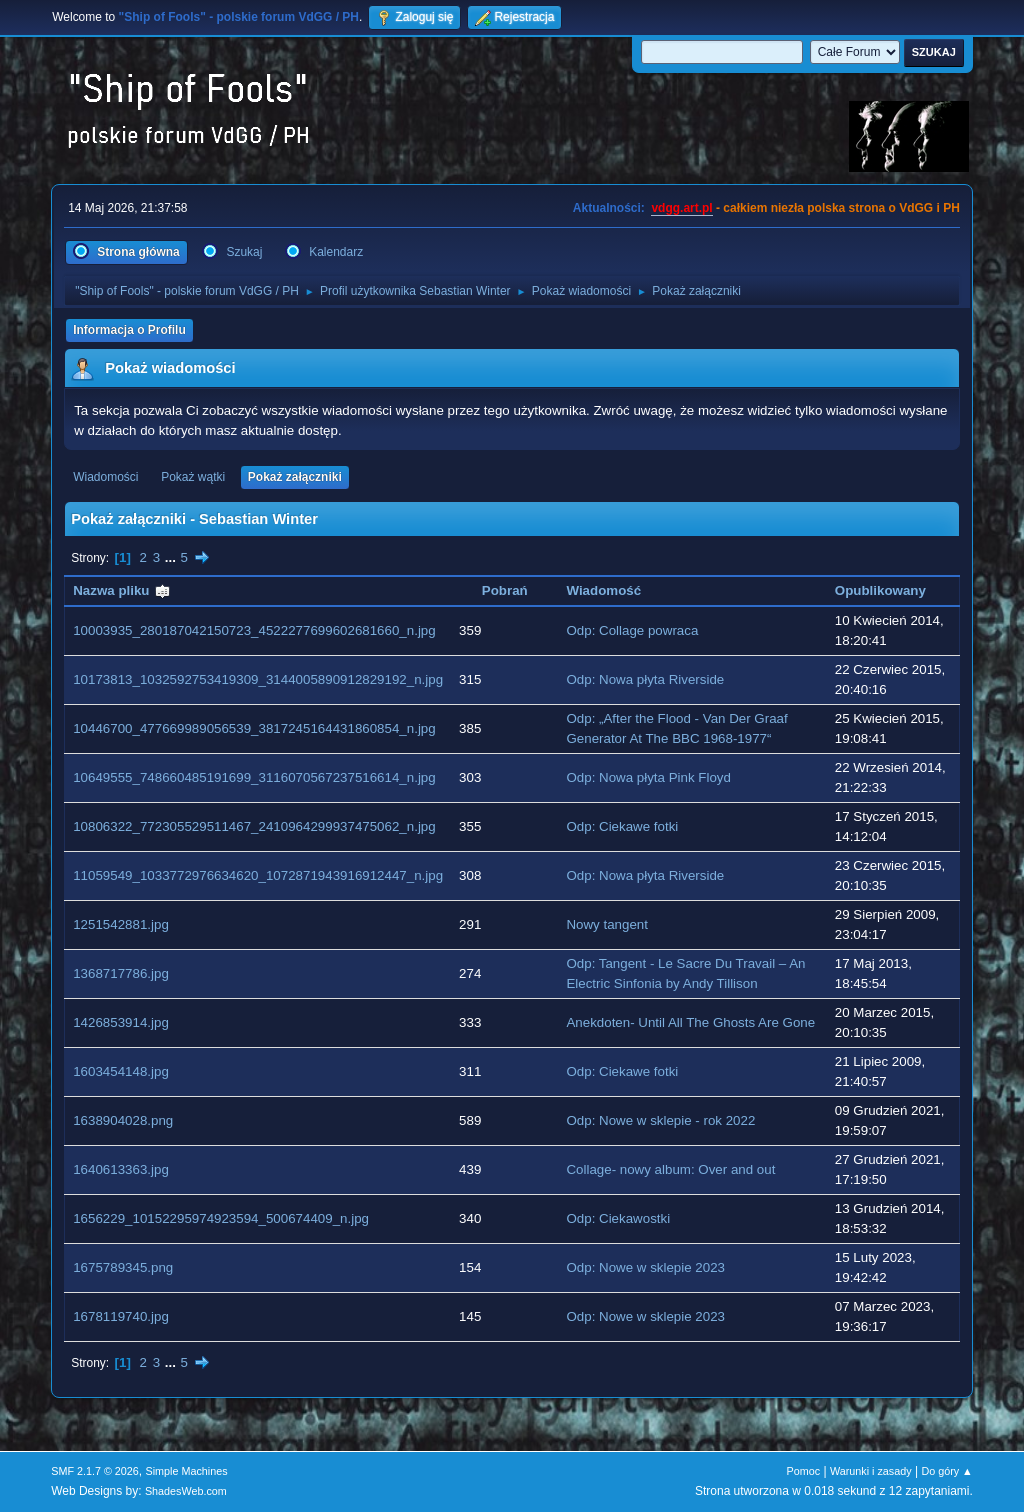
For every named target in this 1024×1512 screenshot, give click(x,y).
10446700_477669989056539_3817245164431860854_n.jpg (254, 728)
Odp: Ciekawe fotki (622, 826)
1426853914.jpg (121, 1022)
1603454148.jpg (121, 1071)
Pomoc (804, 1471)
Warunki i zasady (871, 1471)
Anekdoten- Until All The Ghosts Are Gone (690, 1022)
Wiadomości (105, 477)
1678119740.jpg (121, 1316)
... (172, 557)
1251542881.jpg (121, 924)
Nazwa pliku (122, 590)
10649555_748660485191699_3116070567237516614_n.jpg (254, 777)
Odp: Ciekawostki (618, 1218)
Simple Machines (187, 1471)
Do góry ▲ (946, 1471)
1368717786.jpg (121, 973)
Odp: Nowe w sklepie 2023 (645, 1267)
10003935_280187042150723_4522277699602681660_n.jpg (254, 630)
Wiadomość (603, 590)
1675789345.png (123, 1267)
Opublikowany (880, 590)
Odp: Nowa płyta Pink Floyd (648, 777)
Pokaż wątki (193, 477)
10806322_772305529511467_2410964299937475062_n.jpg (254, 826)
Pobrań (505, 590)
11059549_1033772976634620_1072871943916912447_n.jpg (258, 875)
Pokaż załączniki (295, 477)
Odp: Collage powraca (632, 630)
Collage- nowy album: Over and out (670, 1169)
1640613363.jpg (121, 1169)
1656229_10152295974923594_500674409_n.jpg (221, 1218)
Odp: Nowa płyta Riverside (645, 679)
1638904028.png (123, 1120)
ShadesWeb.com (186, 1491)
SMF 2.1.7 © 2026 (95, 1471)
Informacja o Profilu (129, 330)
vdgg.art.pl (681, 208)
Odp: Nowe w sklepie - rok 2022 (660, 1120)
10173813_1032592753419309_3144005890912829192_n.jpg (258, 679)
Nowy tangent (607, 924)
